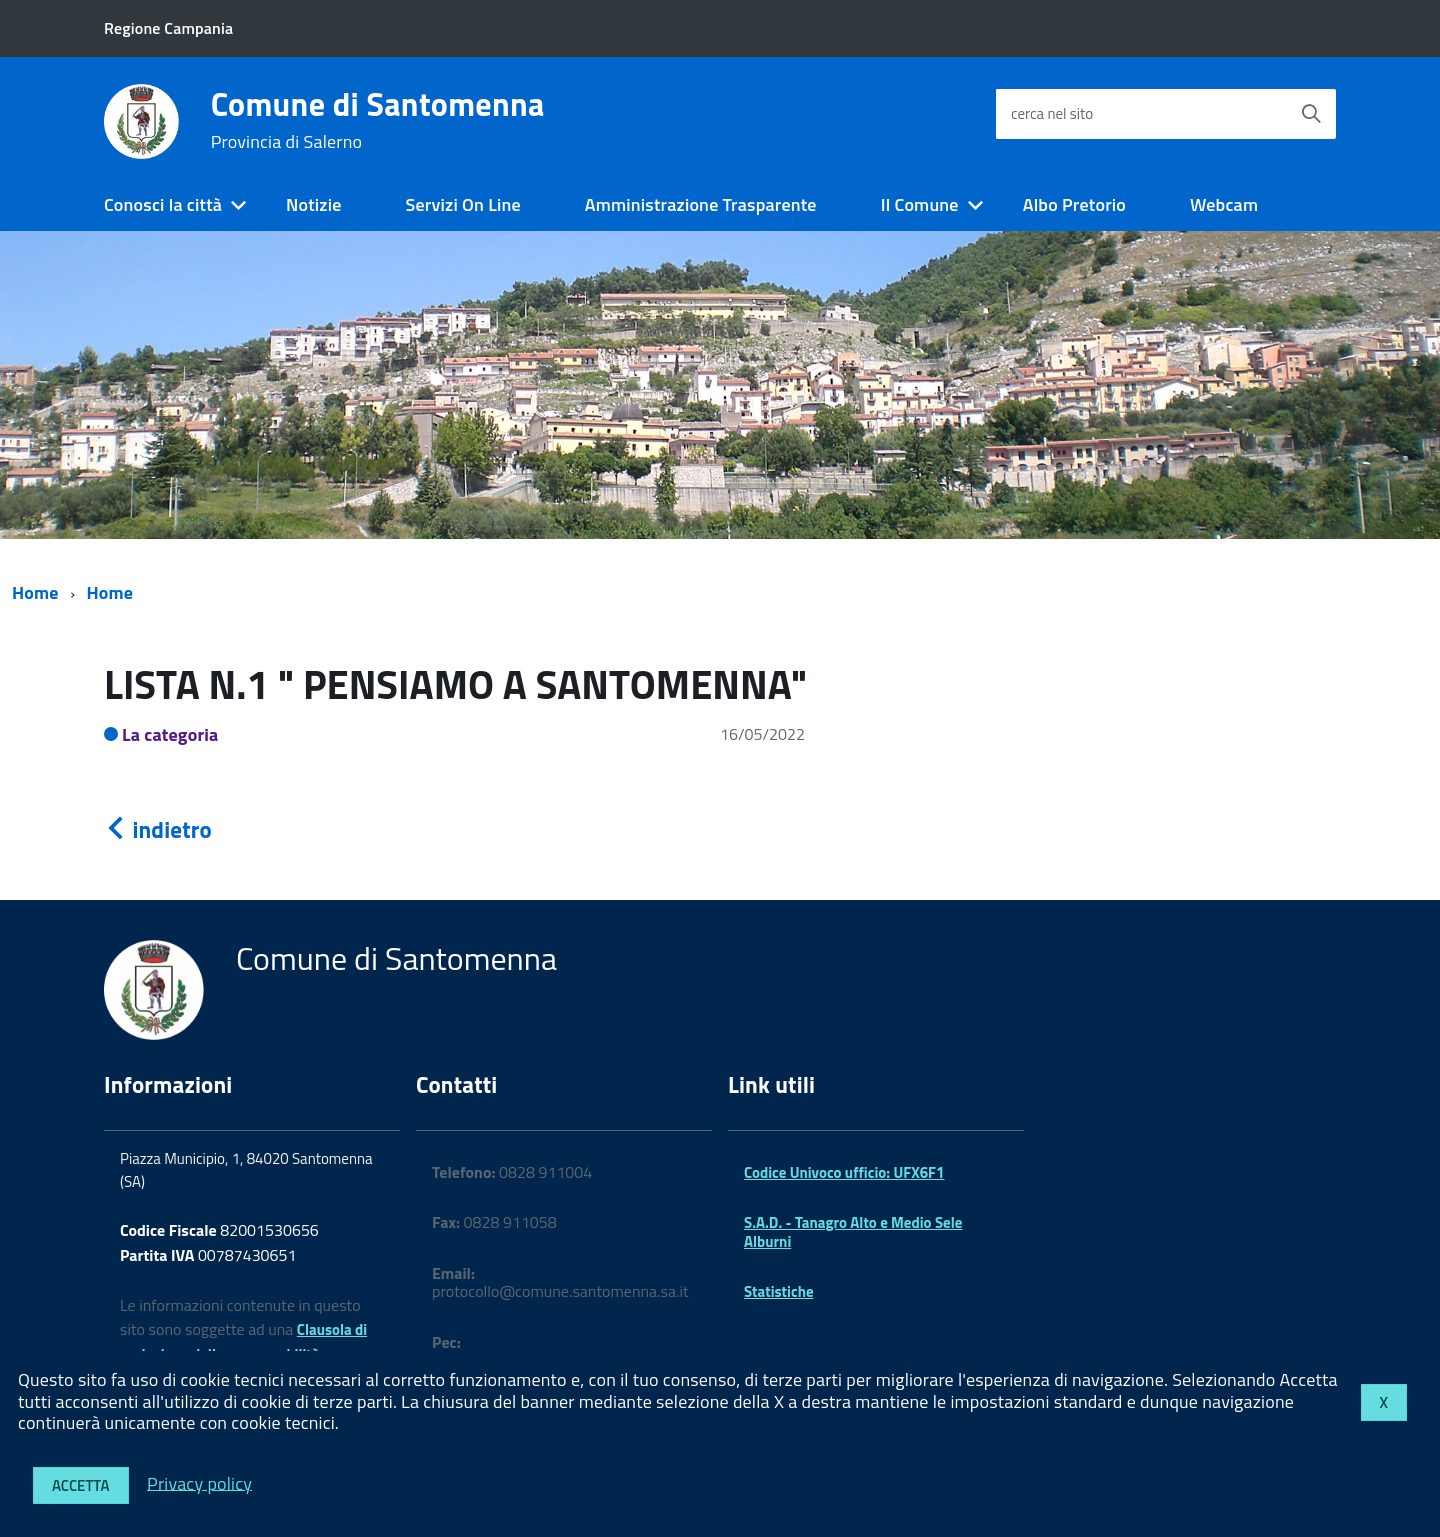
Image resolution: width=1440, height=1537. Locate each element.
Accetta (81, 1485)
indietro (158, 829)
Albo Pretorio (1074, 204)
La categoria (170, 734)
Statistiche (779, 1291)
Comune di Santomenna (378, 120)
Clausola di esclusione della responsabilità (243, 1342)
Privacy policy (199, 1482)
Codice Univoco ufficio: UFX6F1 (844, 1172)
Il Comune (920, 204)
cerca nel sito (1052, 113)
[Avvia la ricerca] (1311, 114)
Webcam (1224, 204)
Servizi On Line (463, 204)
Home (35, 592)
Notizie (313, 204)
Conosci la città (163, 204)
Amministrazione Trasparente (701, 204)
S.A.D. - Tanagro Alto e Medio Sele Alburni (853, 1231)
